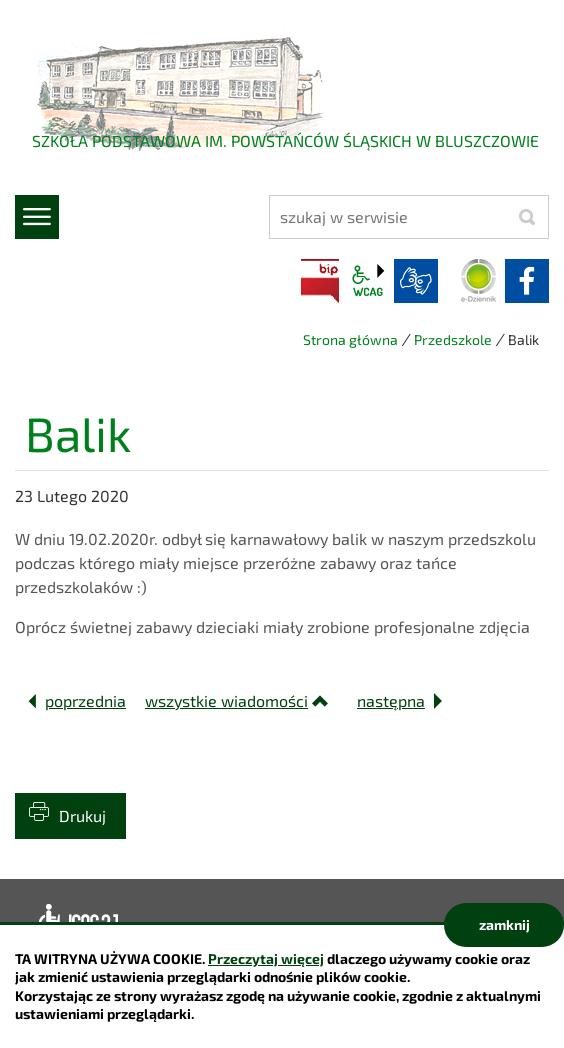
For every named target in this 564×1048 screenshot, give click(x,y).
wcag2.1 (368, 281)
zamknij (504, 924)
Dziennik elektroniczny (479, 281)
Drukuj (82, 815)
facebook (527, 281)
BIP (320, 281)
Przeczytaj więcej (266, 958)
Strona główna (350, 339)
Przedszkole (453, 339)
